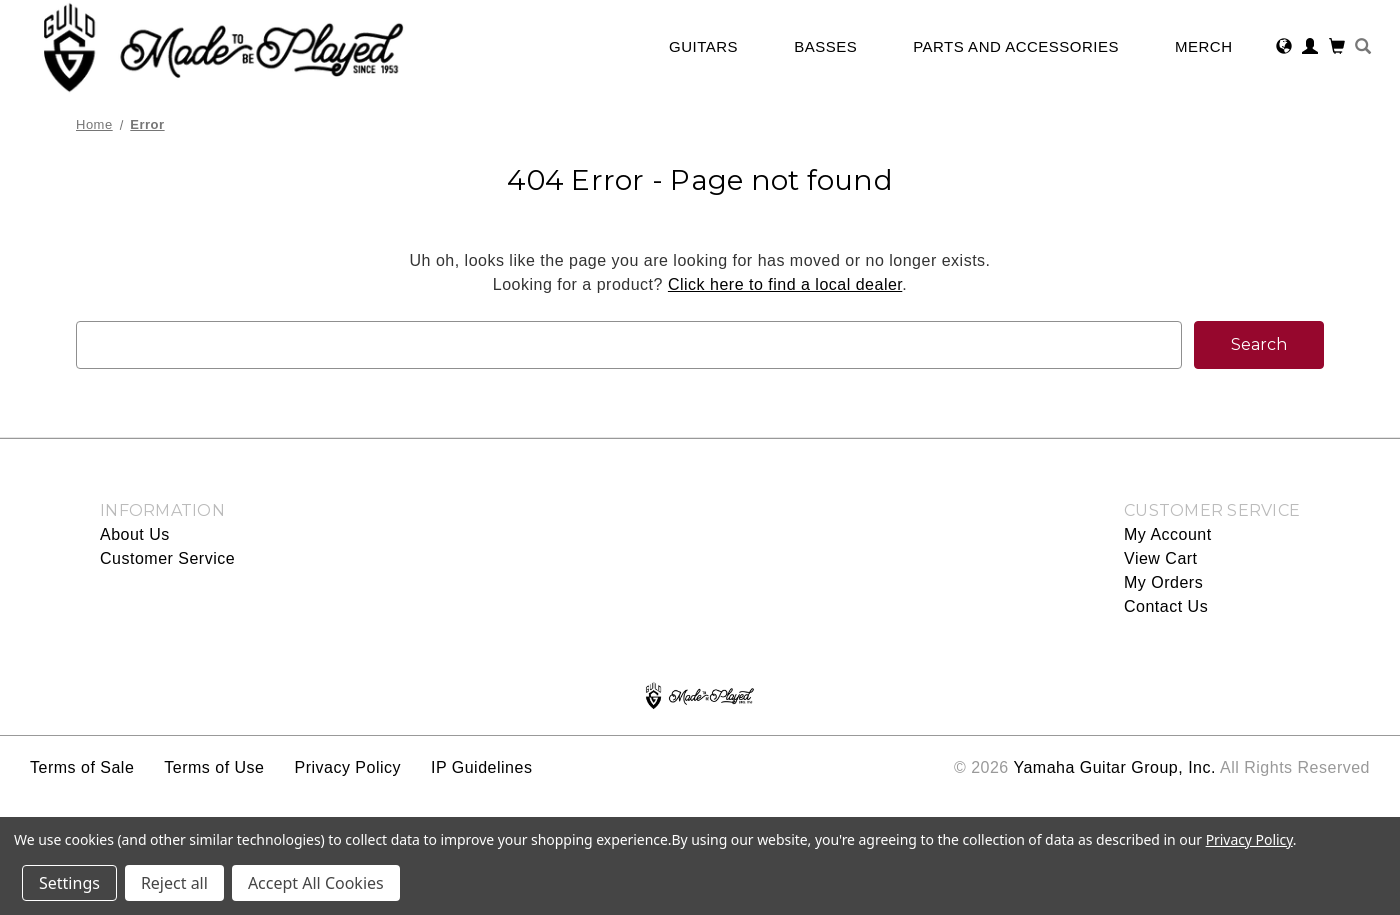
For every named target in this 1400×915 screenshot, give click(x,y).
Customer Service (167, 558)
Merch (1214, 46)
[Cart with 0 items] (1337, 48)
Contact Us (1166, 606)
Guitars (713, 46)
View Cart (1161, 558)
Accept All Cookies (316, 883)
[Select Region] (1284, 48)
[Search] (1363, 48)
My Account (1168, 534)
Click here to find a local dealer (785, 284)
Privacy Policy (347, 767)
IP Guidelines (481, 767)
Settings (69, 883)
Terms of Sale (82, 767)
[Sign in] (1310, 48)
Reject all (174, 883)
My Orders (1163, 582)
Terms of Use (214, 767)
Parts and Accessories (1026, 46)
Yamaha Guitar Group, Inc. (1114, 767)
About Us (135, 534)
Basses (835, 46)
